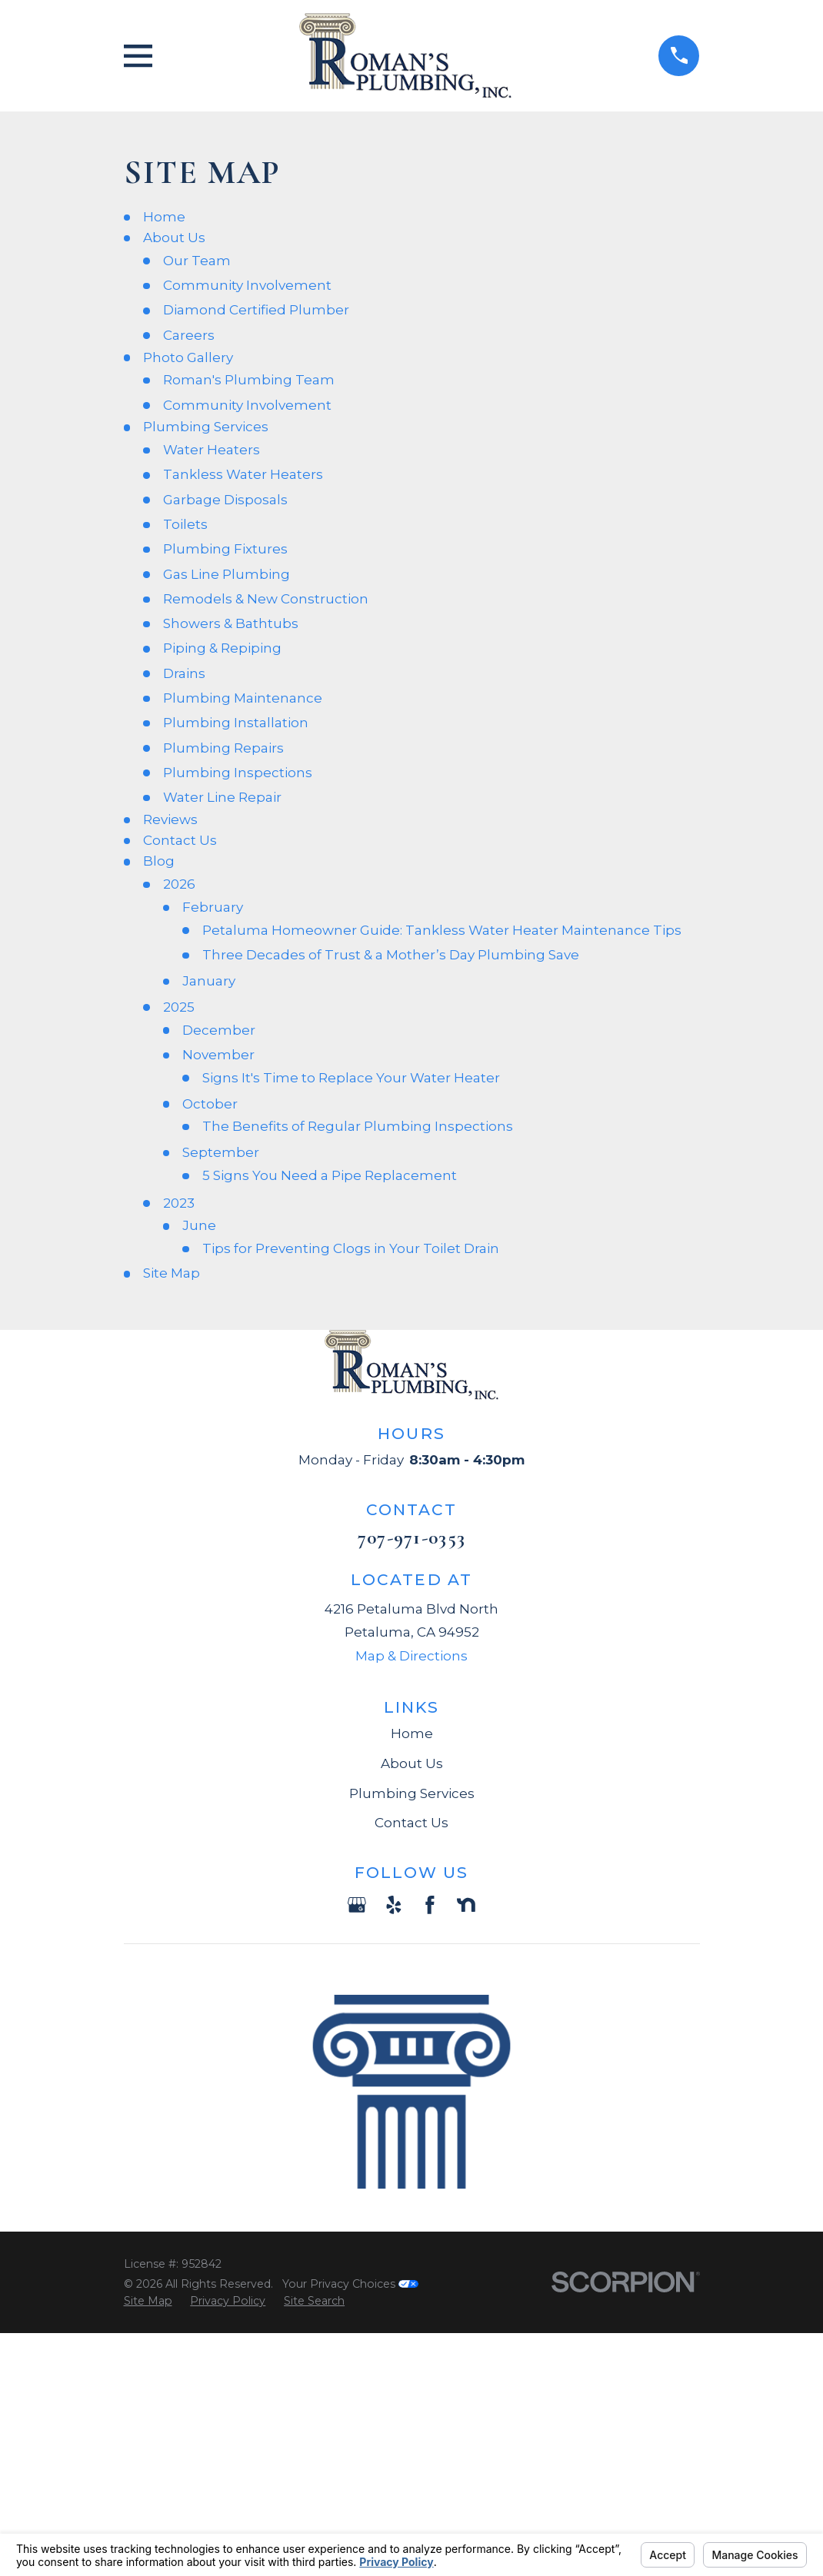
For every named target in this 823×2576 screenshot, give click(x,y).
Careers (189, 335)
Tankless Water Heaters (243, 474)
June (199, 1225)
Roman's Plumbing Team (249, 379)
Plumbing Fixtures (225, 549)
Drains (184, 673)
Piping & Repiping (222, 648)
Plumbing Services (205, 426)
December (218, 1030)
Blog (159, 861)
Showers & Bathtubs (230, 623)
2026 (179, 884)
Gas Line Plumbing (226, 574)
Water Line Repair (222, 797)
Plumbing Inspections (237, 772)
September (220, 1152)
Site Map (171, 1273)
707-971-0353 (411, 1537)
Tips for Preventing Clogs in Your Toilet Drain (350, 1248)
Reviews (170, 819)
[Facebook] (430, 1905)
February (212, 907)
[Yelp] (394, 1905)
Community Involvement (247, 285)
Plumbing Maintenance (242, 698)
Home (164, 216)
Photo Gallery (188, 357)
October (210, 1104)
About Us (174, 237)
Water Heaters (211, 449)
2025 (179, 1007)
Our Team (197, 260)
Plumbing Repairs (223, 748)
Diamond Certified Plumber (256, 309)
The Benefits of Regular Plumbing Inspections (357, 1126)
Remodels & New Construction (265, 599)
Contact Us (180, 840)
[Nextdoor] (466, 1905)
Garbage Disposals (225, 499)
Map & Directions (411, 1656)
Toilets (185, 524)
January (208, 981)
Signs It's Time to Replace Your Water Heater (351, 1077)
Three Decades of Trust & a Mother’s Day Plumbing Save (390, 954)
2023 (179, 1203)
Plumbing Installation (235, 722)
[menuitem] (148, 2301)
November (218, 1054)
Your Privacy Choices (350, 2284)
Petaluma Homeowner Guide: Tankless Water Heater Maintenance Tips (441, 930)
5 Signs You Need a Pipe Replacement (329, 1175)
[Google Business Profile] (357, 1905)
